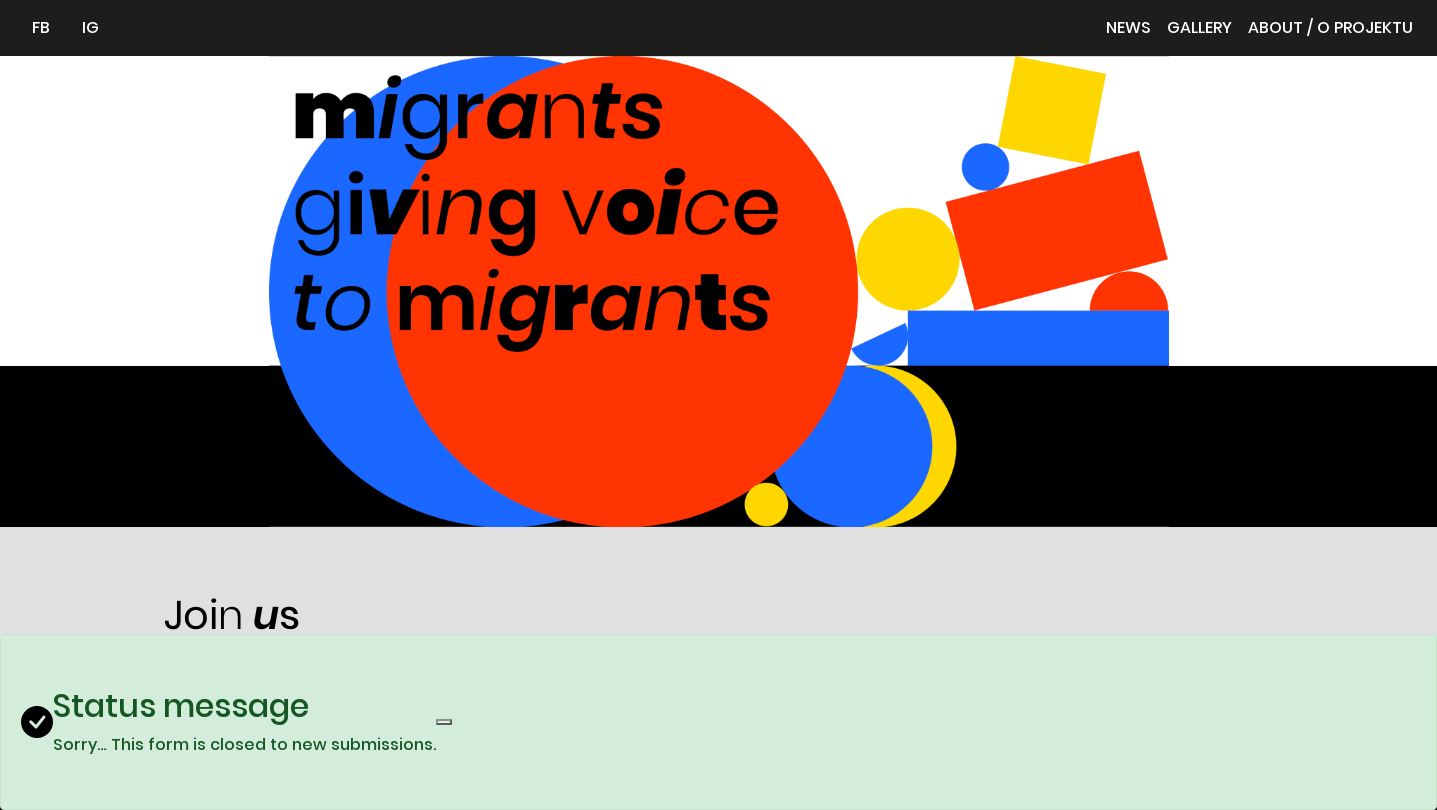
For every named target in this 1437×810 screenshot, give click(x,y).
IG (90, 27)
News (1128, 27)
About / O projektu (1330, 27)
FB (41, 27)
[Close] (444, 722)
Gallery (1199, 27)
